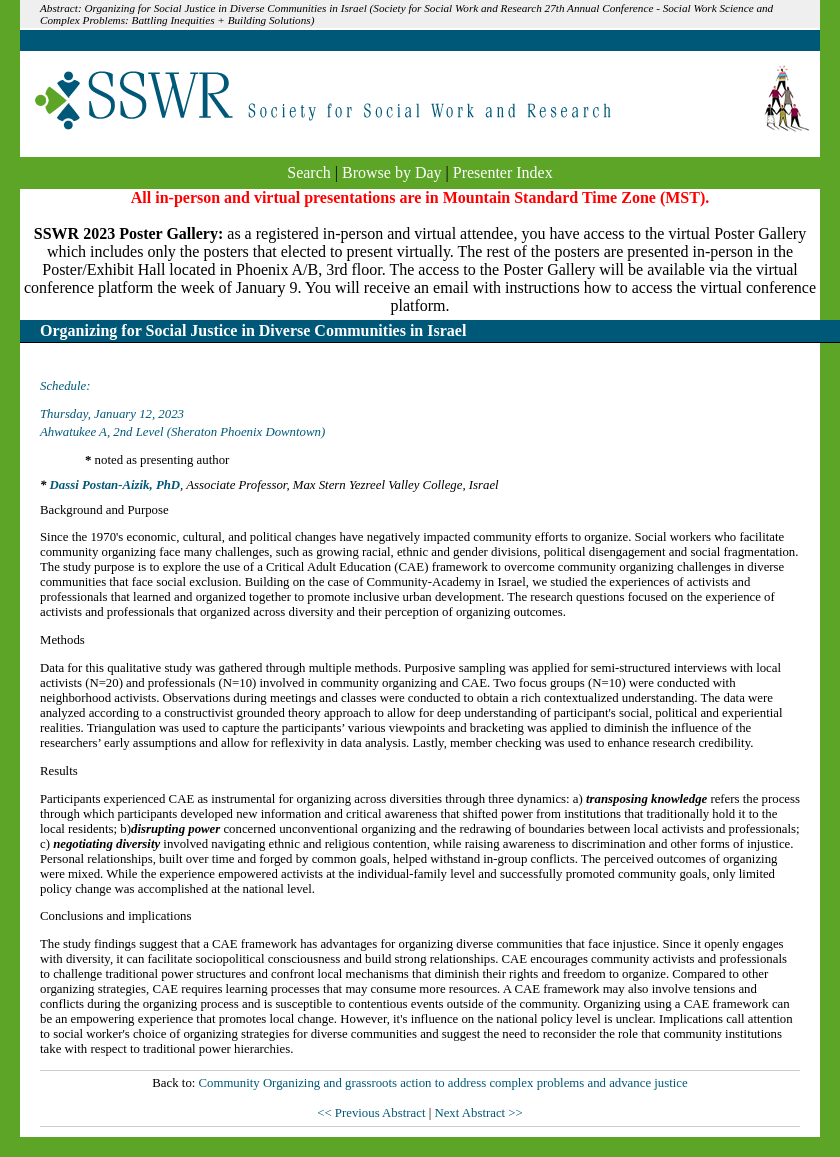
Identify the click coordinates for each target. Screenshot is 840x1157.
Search (309, 172)
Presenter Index (503, 172)
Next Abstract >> (478, 1113)
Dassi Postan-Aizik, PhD (115, 485)
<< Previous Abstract (372, 1113)
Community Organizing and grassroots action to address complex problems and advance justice (443, 1083)
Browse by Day (392, 172)
